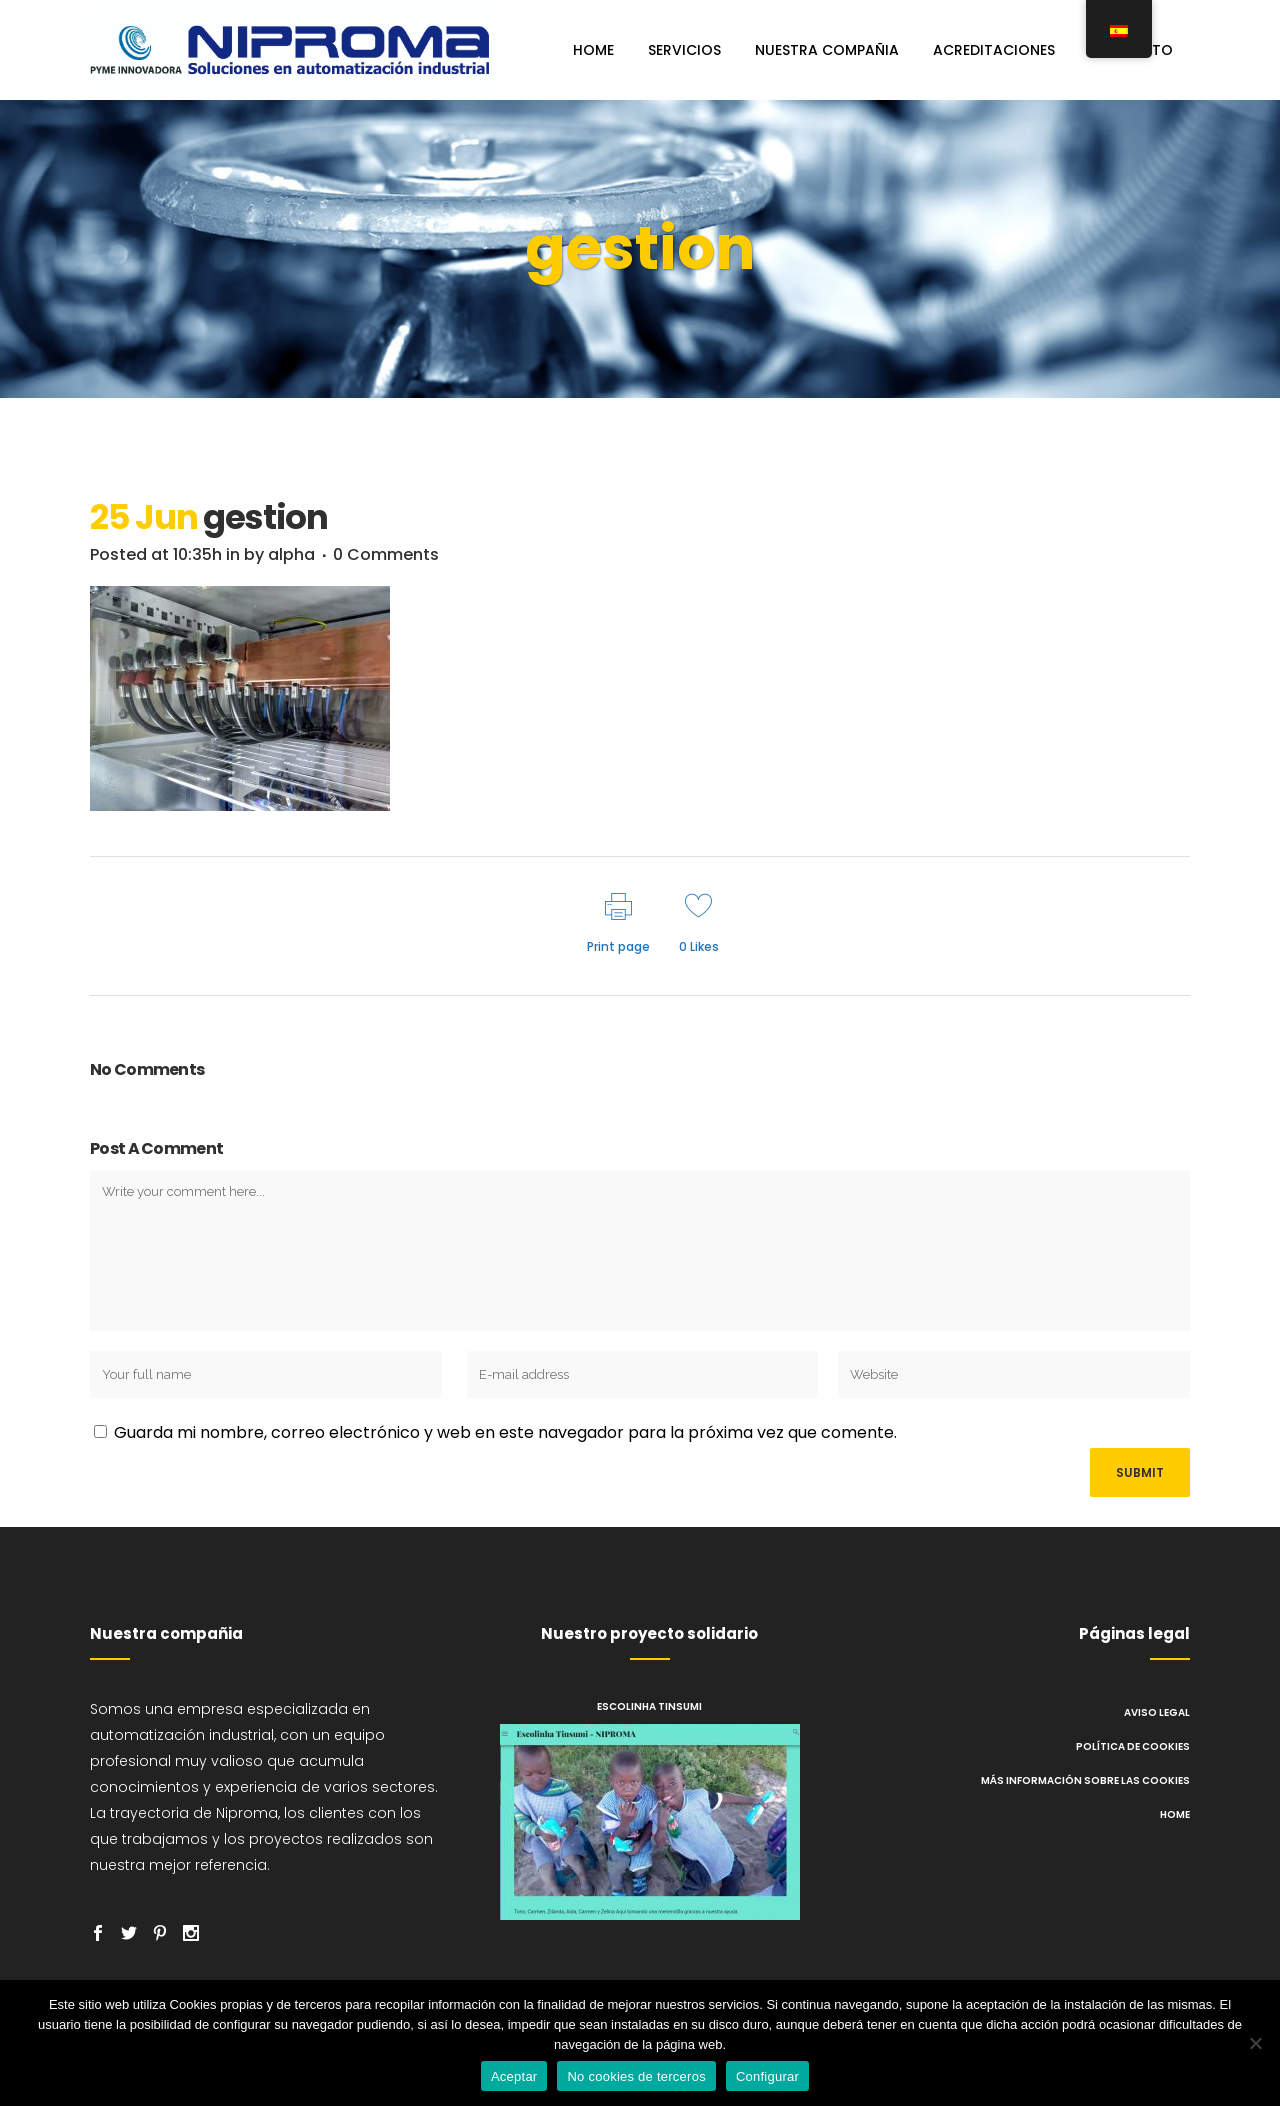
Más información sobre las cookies (1085, 1780)
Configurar (767, 2076)
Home (1175, 1814)
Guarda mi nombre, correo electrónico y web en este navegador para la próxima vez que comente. (505, 1432)
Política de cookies (1133, 1746)
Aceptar (514, 2076)
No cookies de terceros (636, 2076)
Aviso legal (1157, 1712)
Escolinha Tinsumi (649, 1706)
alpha (291, 554)
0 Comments (386, 554)
